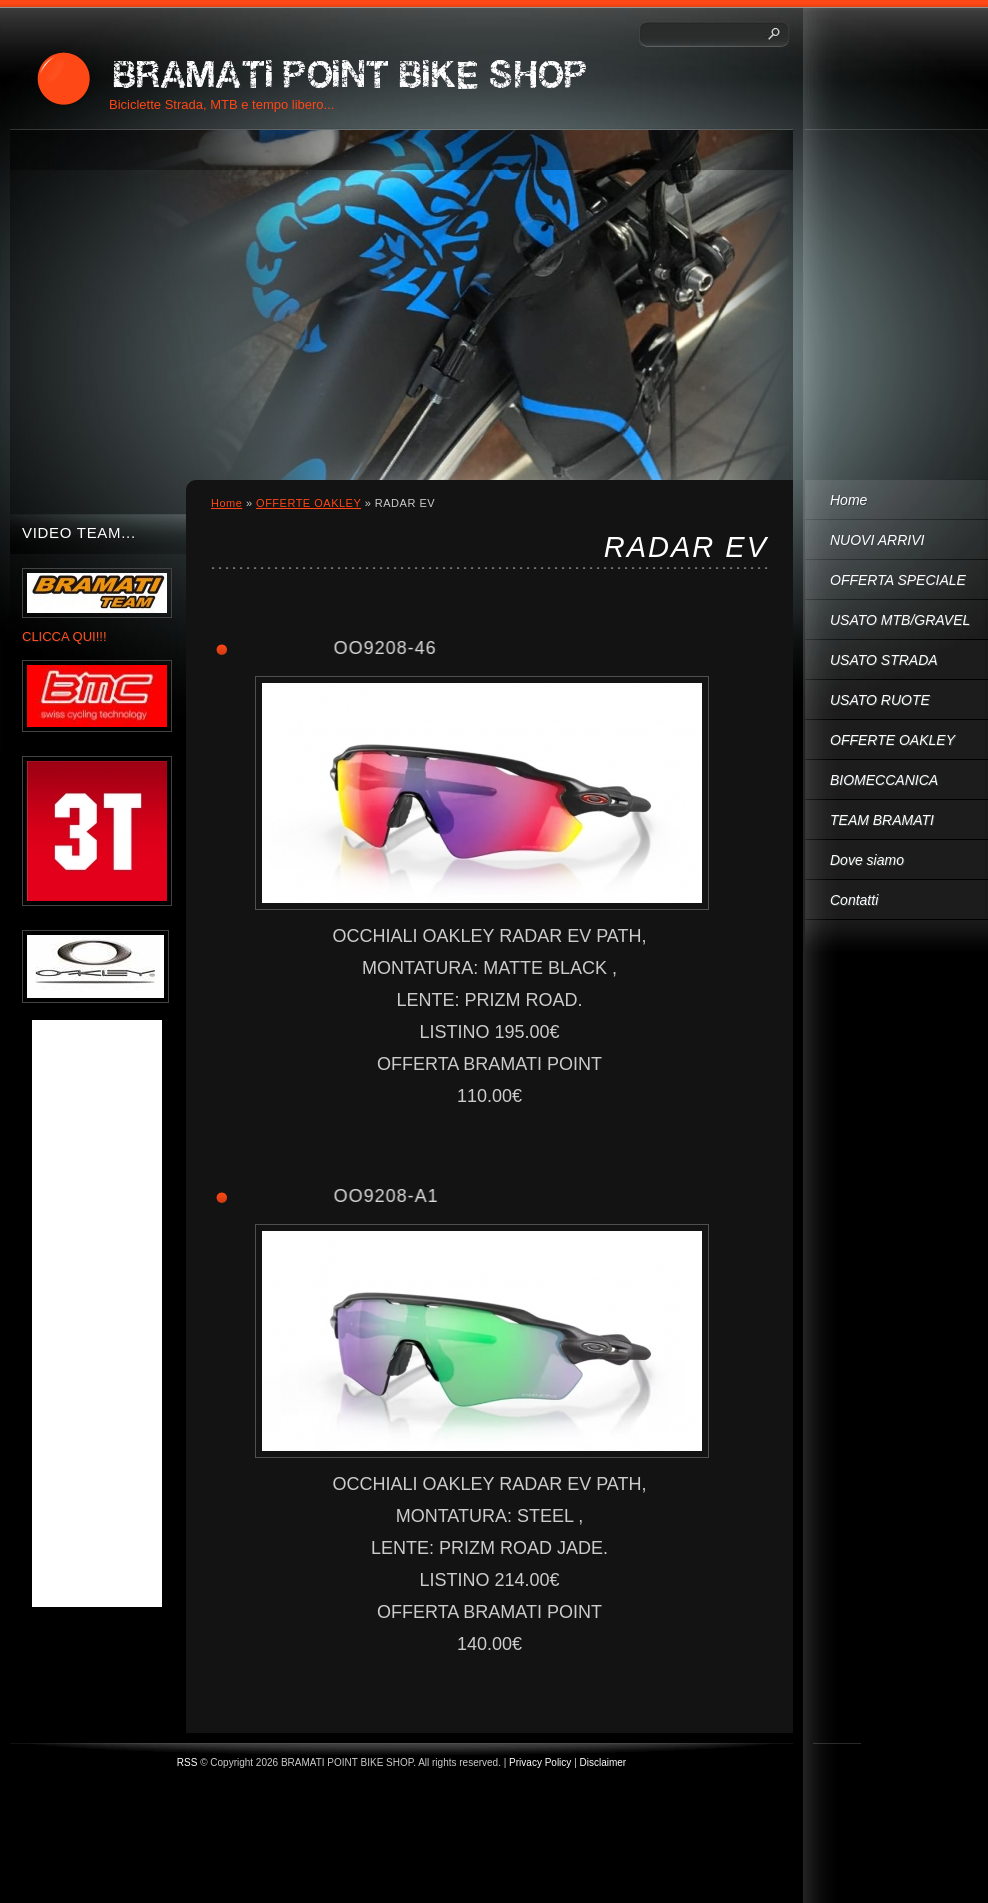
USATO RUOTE (880, 700)
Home (848, 500)
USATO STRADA (884, 660)
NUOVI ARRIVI (877, 540)
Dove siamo (867, 860)
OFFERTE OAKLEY (892, 740)
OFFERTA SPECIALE (898, 580)
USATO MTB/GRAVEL (900, 620)
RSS (187, 1762)
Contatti (854, 900)
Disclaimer (603, 1762)
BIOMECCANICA (884, 780)
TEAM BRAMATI (882, 820)
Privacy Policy (540, 1762)
